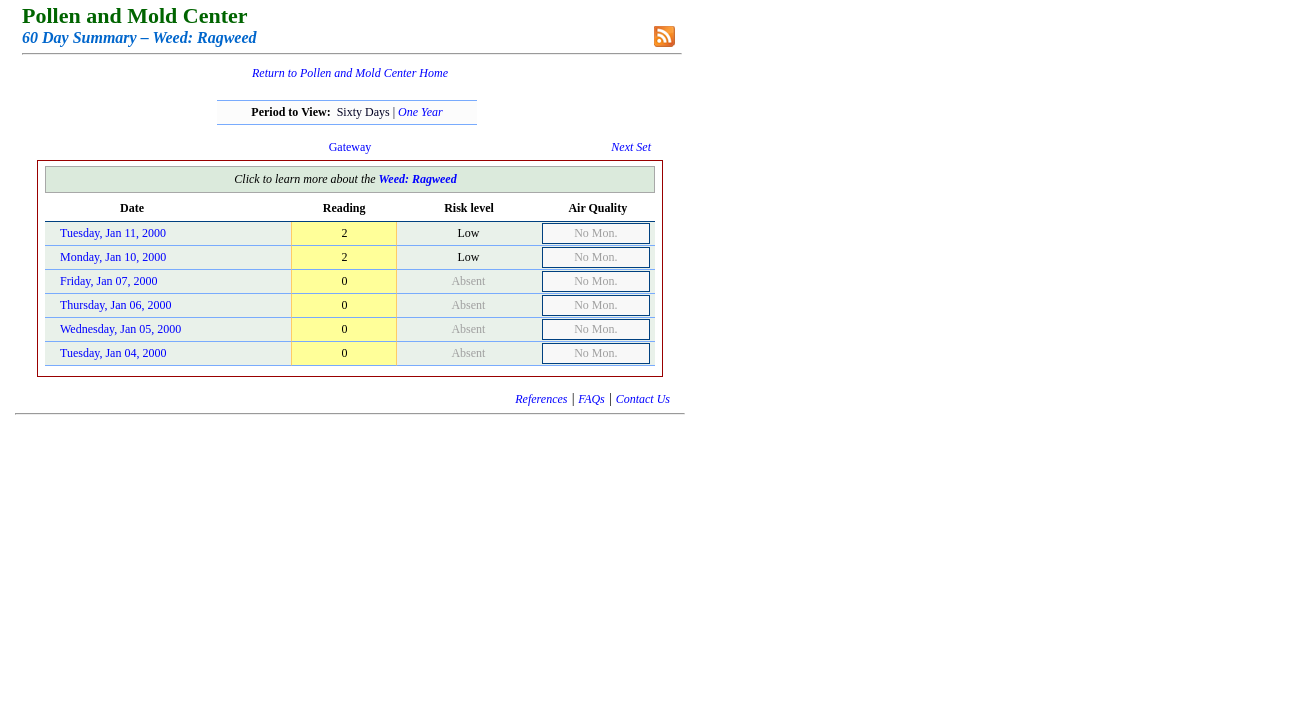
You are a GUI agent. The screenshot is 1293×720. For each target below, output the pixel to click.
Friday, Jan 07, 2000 (109, 281)
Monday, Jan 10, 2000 (113, 257)
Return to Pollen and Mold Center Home (350, 73)
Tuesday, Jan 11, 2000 (113, 233)
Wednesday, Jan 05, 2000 (120, 329)
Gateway (350, 147)
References (541, 399)
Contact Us (643, 399)
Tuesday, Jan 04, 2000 (113, 353)
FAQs (591, 399)
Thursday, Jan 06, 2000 (116, 305)
